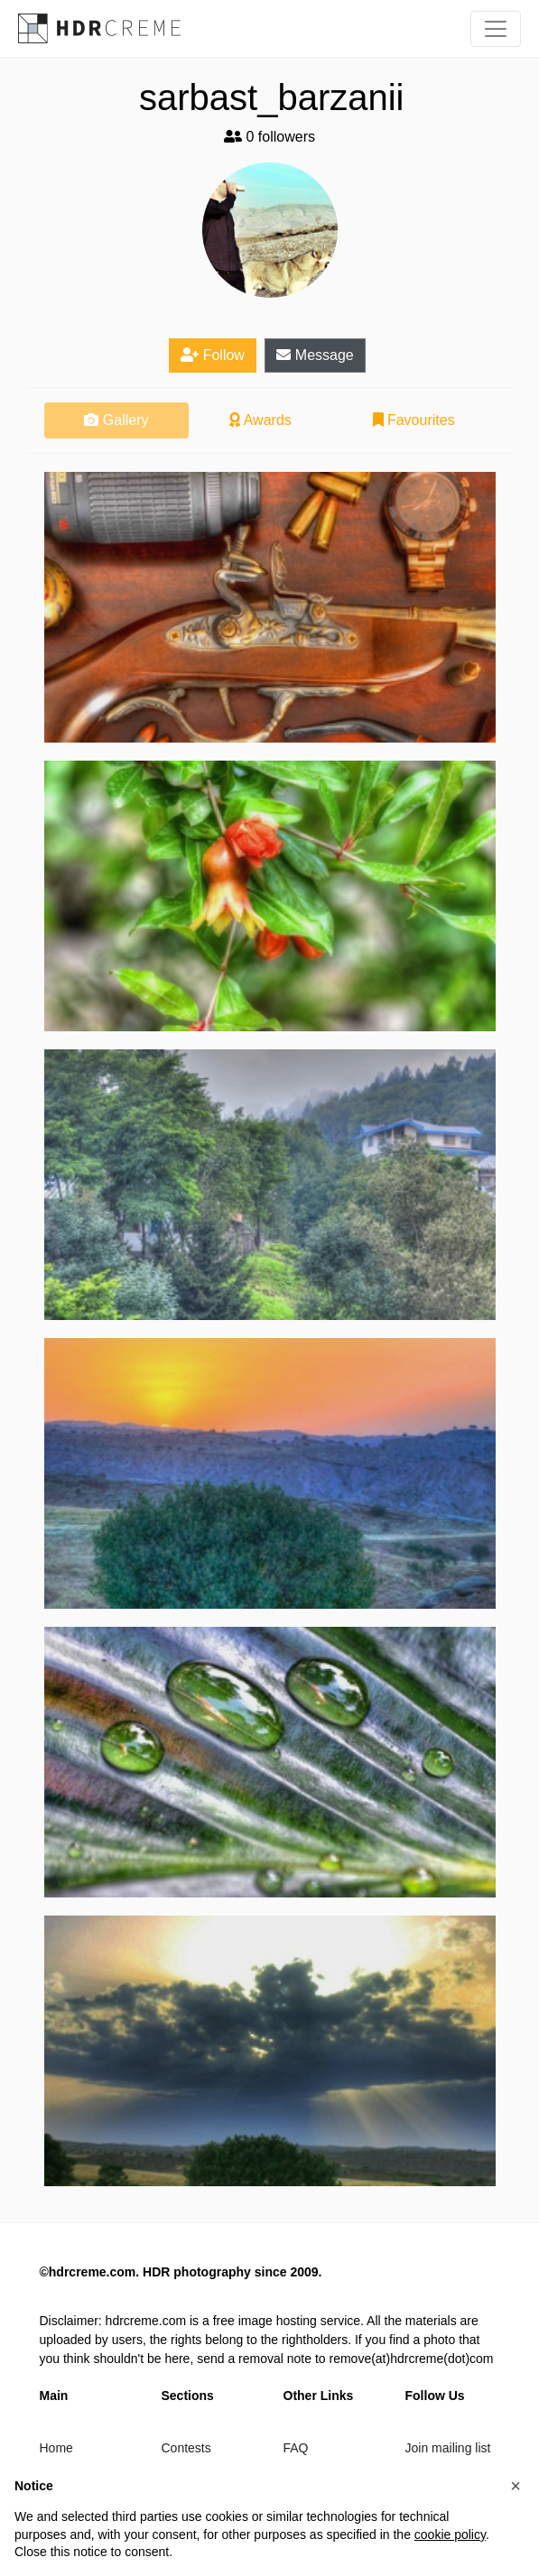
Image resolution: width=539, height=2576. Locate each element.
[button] (515, 2485)
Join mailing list (448, 2448)
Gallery (116, 420)
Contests (186, 2448)
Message (314, 355)
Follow (213, 355)
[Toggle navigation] (495, 29)
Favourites (414, 420)
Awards (260, 420)
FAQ (296, 2448)
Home (56, 2448)
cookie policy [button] (450, 2534)
